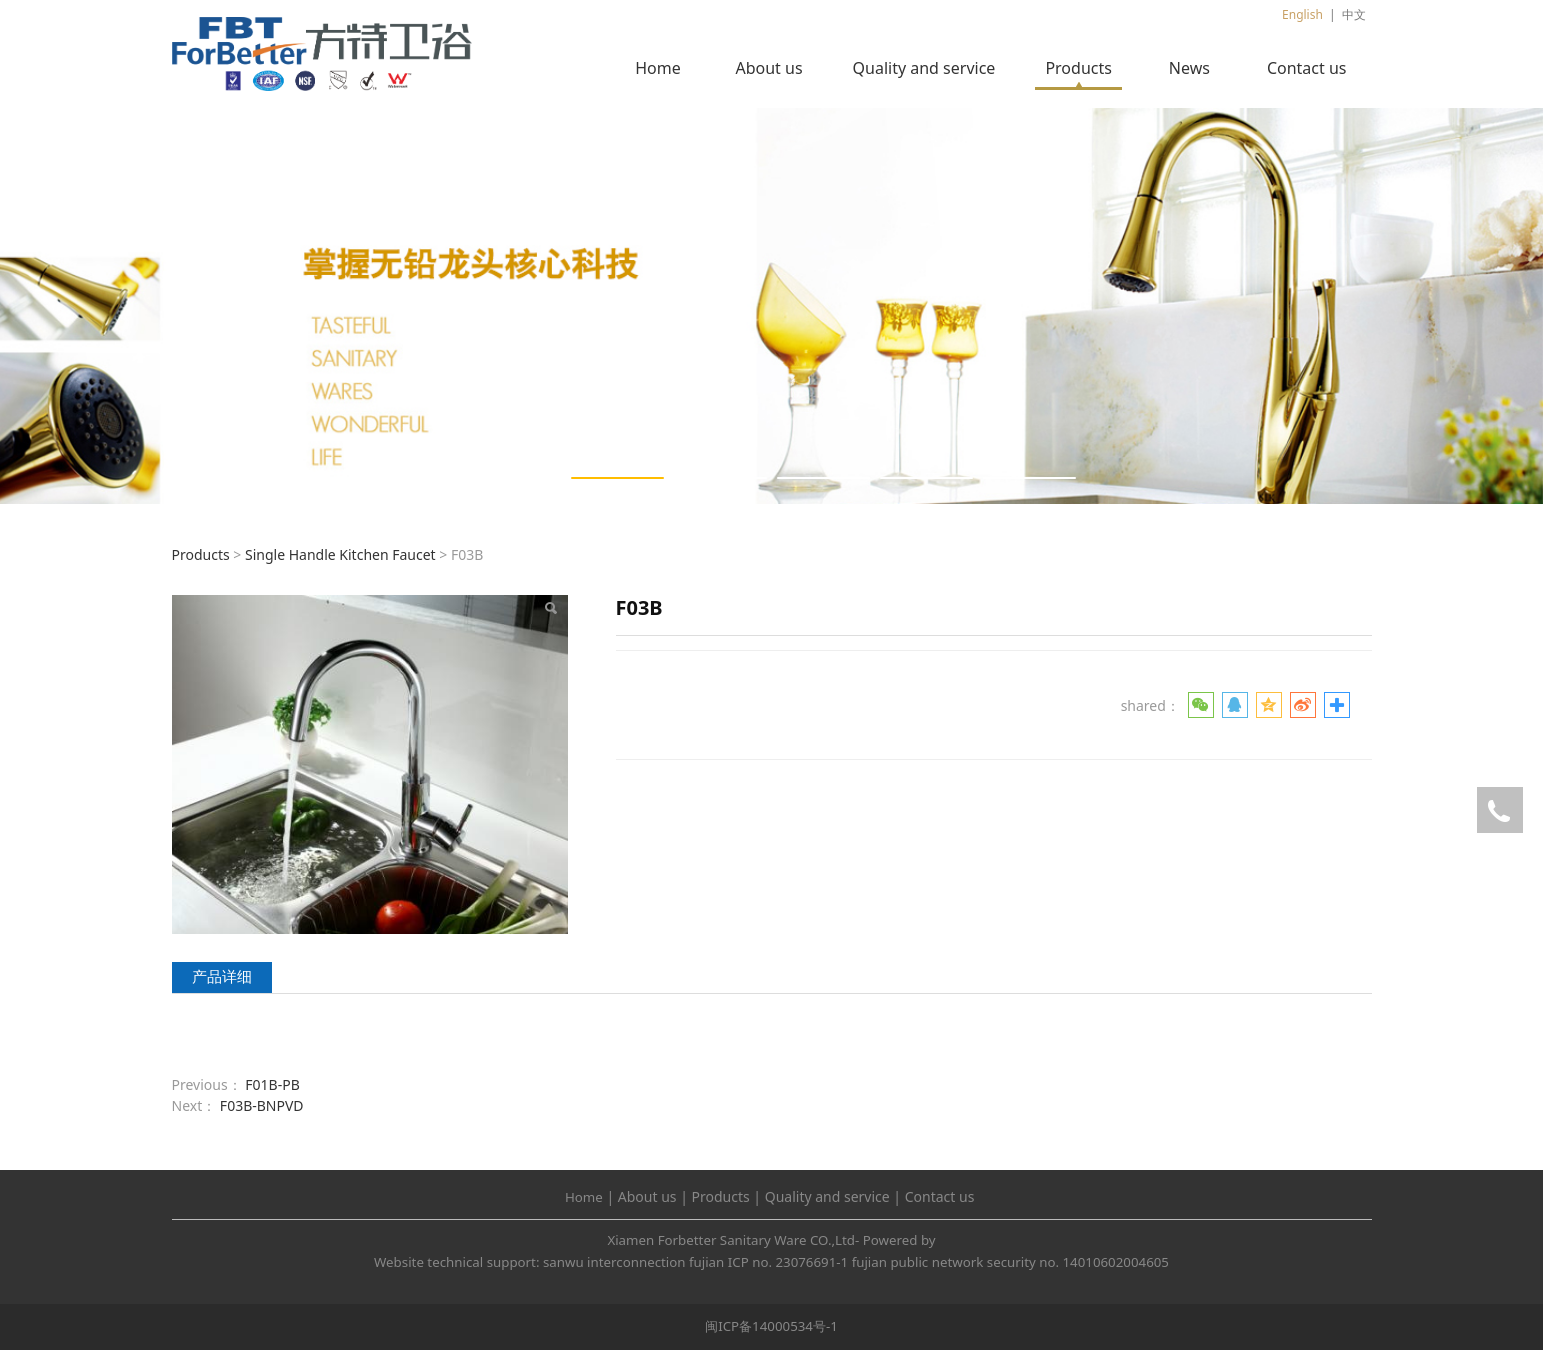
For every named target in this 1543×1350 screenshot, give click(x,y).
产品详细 (222, 976)
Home (658, 68)
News (1189, 68)
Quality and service (924, 68)
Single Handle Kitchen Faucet (340, 554)
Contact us (1307, 68)
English (1302, 14)
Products (1078, 68)
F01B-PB (272, 1084)
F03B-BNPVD (262, 1105)
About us (768, 68)
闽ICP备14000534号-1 (771, 1326)
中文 (1354, 14)
